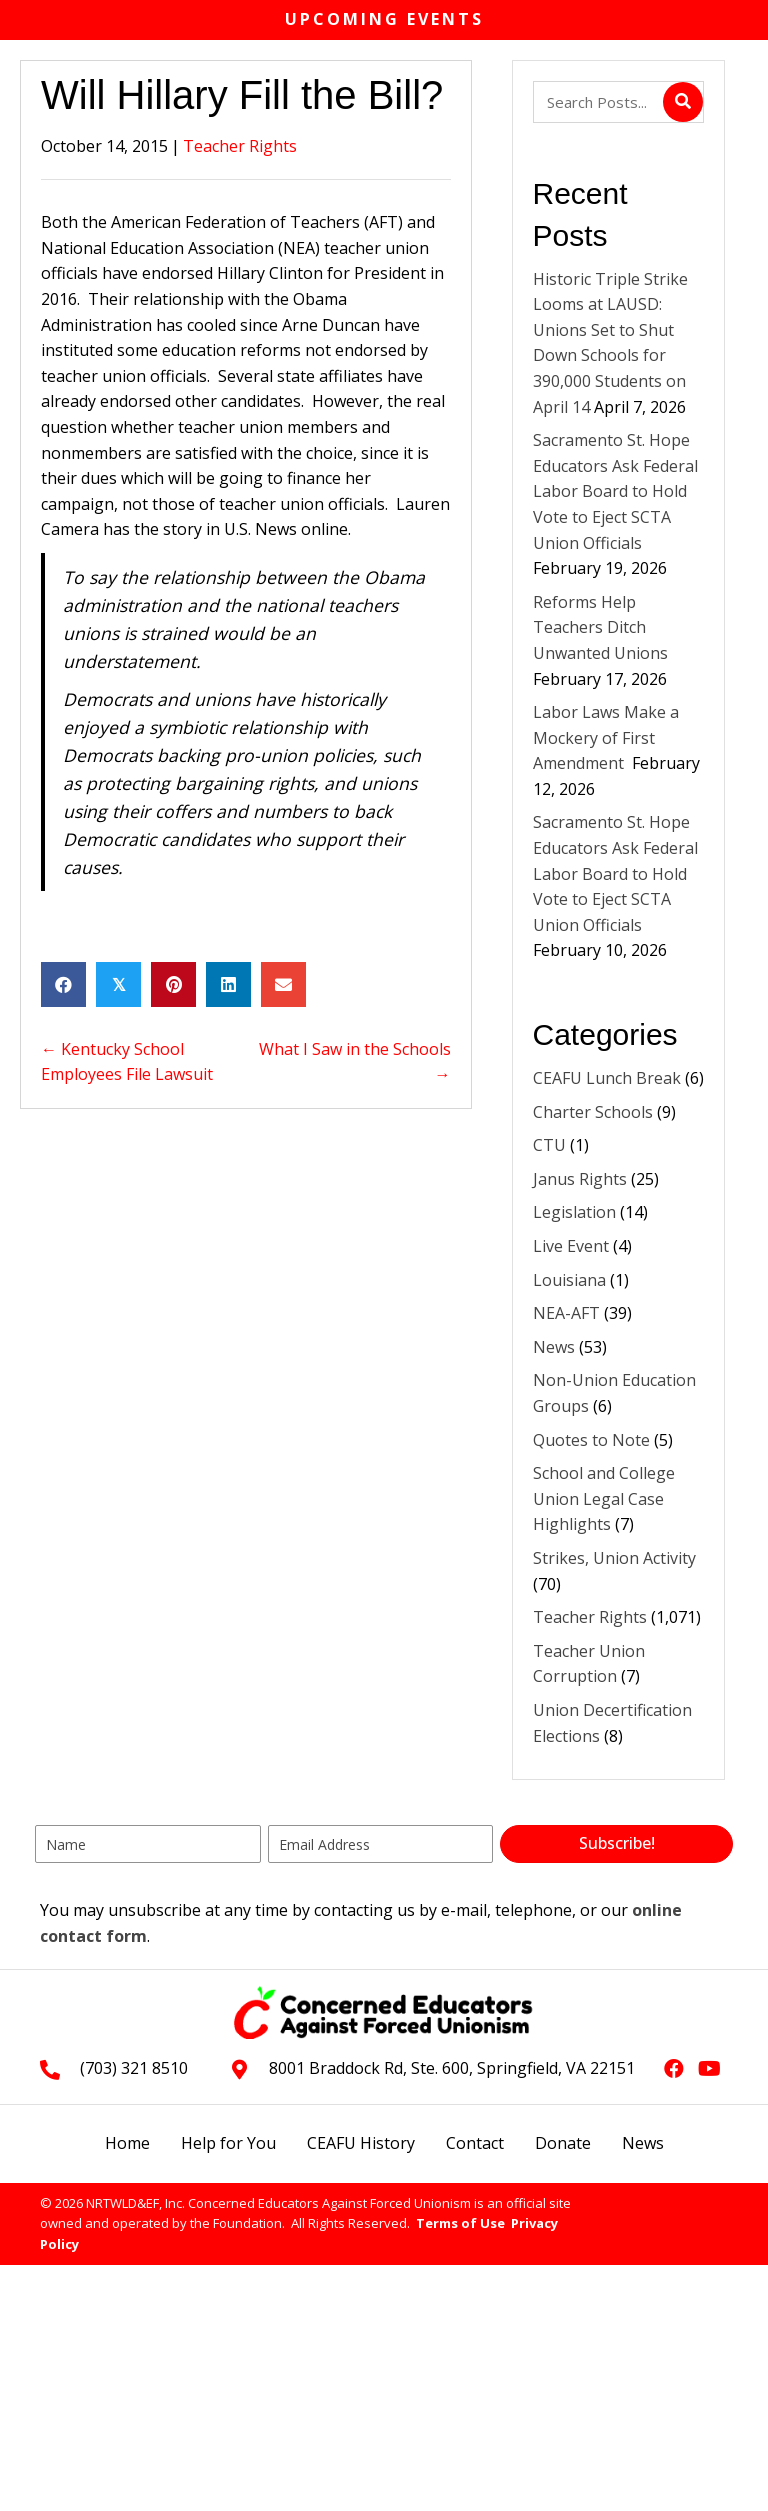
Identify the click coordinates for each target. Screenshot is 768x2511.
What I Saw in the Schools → (355, 1062)
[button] (616, 1844)
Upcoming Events (384, 19)
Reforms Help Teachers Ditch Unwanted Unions (602, 627)
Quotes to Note (591, 1440)
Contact (475, 2143)
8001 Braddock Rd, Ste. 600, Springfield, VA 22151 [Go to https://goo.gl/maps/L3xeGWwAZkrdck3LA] (452, 2068)
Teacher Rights (240, 146)
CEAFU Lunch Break (607, 1078)
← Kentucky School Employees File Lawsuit (127, 1062)
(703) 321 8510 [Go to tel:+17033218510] (134, 2068)
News (554, 1347)
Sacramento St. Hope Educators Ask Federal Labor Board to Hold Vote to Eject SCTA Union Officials (615, 491)
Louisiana (569, 1280)
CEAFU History (361, 2143)
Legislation (574, 1212)
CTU (549, 1145)
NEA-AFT (566, 1313)
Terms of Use (460, 2223)
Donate (563, 2143)
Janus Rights (580, 1179)
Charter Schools (593, 1112)
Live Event (571, 1246)
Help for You (228, 2143)
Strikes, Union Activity (614, 1558)
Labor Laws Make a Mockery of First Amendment (606, 737)
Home (127, 2143)
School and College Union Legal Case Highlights (604, 1498)
